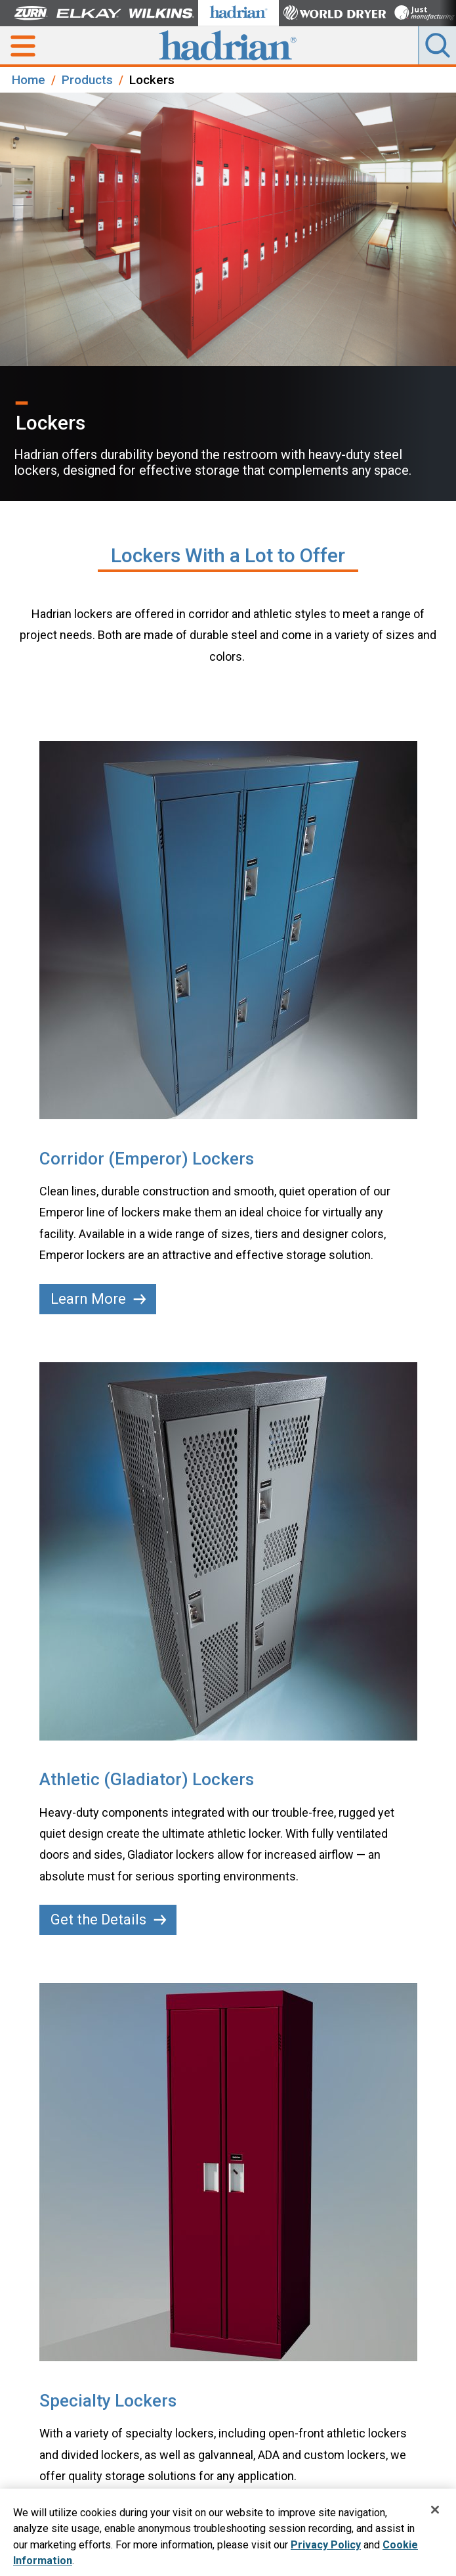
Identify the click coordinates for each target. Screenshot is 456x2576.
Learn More (98, 1299)
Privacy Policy (326, 2548)
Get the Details (109, 1919)
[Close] (435, 2512)
